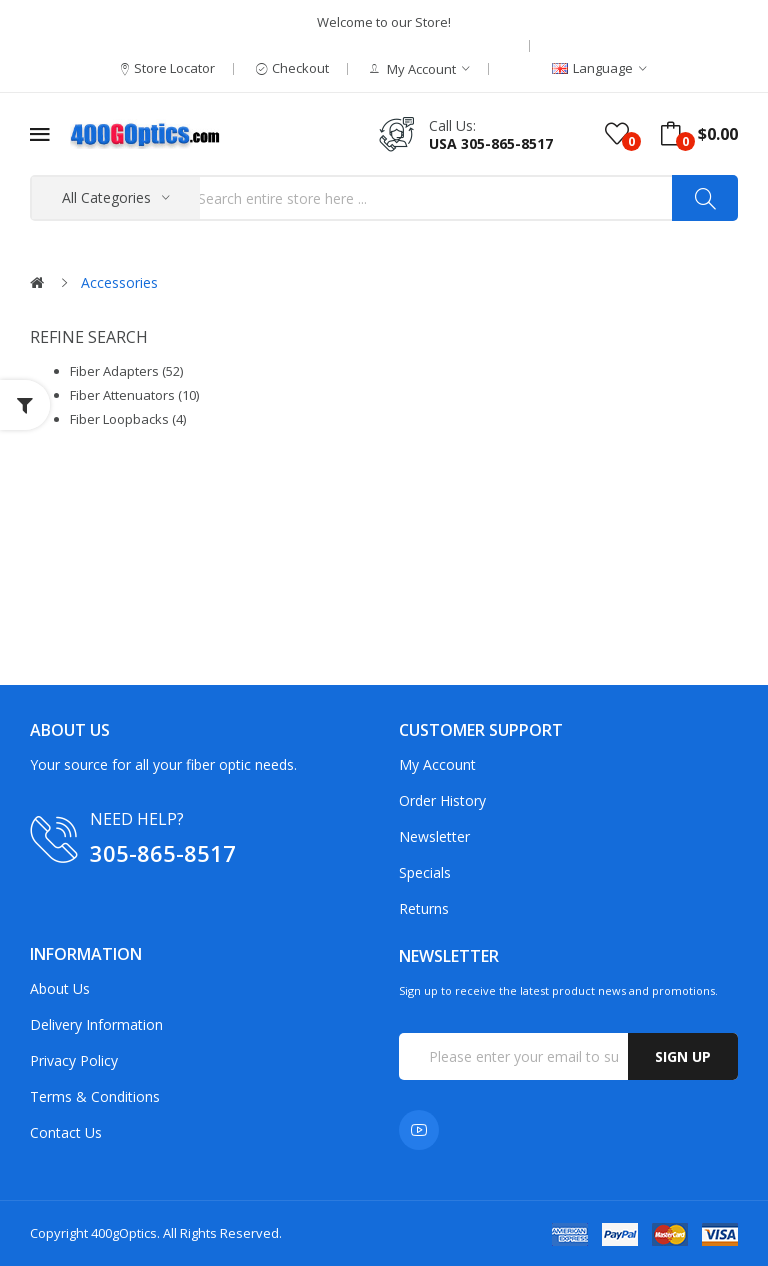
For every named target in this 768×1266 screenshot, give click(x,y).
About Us (60, 988)
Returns (424, 908)
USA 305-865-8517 (491, 143)
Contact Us (66, 1132)
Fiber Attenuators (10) (134, 395)
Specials (425, 872)
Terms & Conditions (95, 1096)
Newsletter (434, 836)
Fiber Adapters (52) (126, 371)
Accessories (119, 282)
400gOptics (124, 1233)
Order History (442, 800)
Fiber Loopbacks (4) (128, 419)
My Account (437, 764)
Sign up (683, 1056)
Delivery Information (96, 1024)
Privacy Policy (74, 1060)
